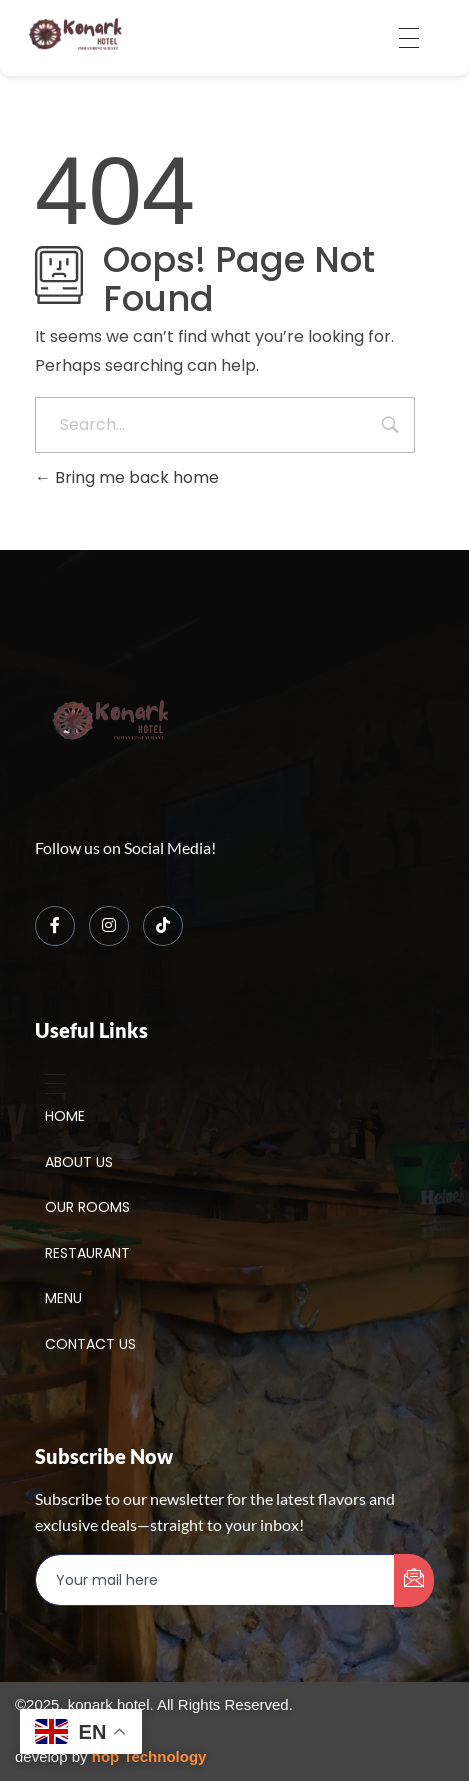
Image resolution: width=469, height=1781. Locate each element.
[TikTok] (163, 926)
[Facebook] (55, 926)
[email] (215, 1580)
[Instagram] (109, 926)
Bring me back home (127, 477)
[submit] (414, 1580)
